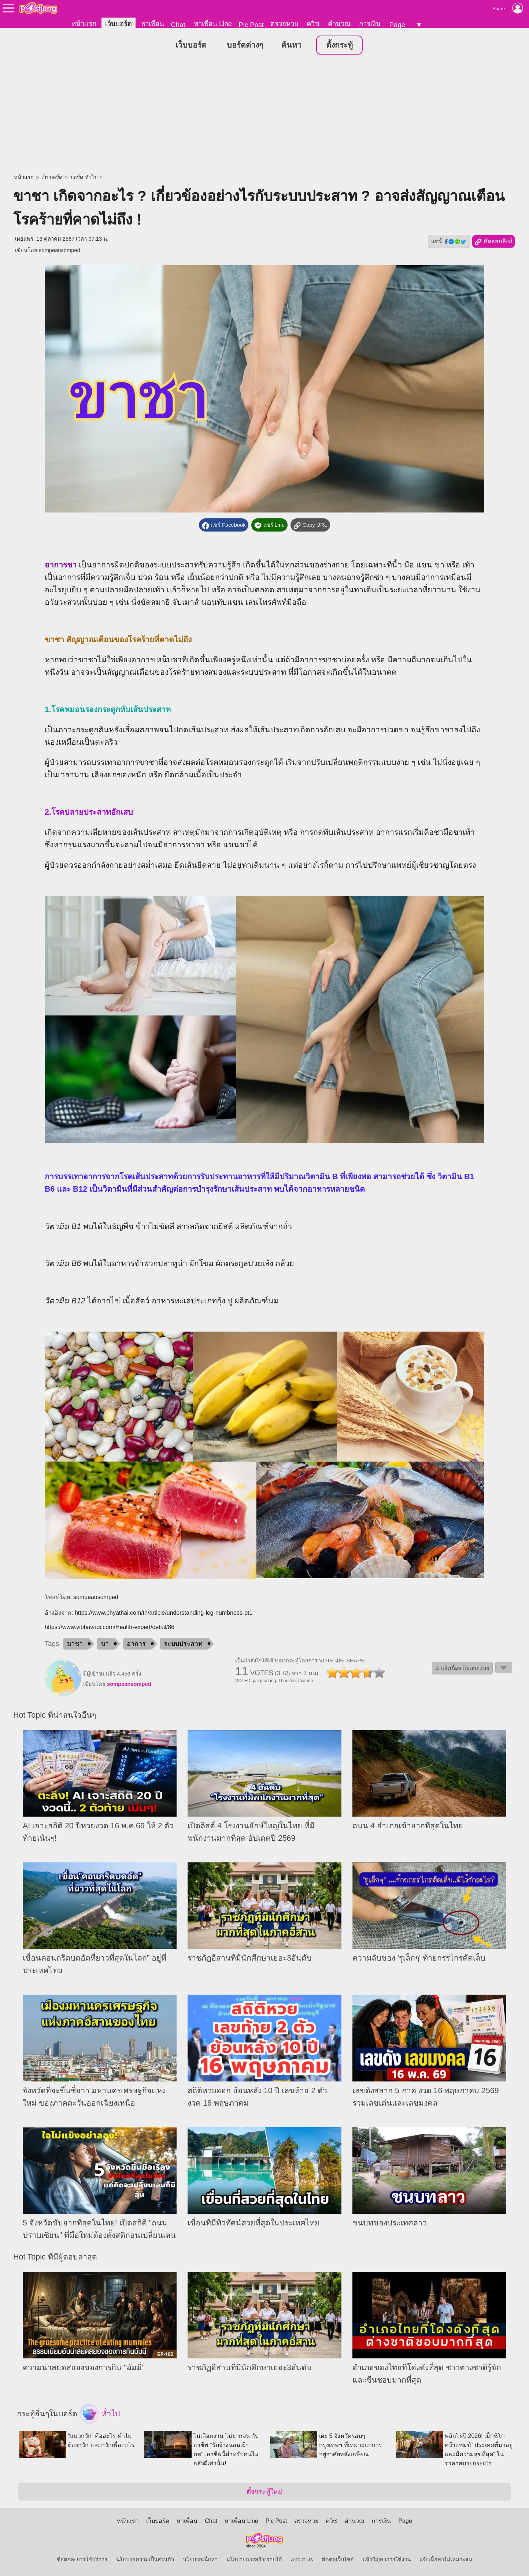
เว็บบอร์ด (118, 23)
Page (397, 25)
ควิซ (313, 23)
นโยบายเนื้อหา (200, 2560)
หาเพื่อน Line (213, 23)
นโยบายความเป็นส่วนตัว (145, 2560)
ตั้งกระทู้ (339, 45)
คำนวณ (339, 23)
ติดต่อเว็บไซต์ (338, 2560)
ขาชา (75, 1644)
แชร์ (449, 241)
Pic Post (250, 25)
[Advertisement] (264, 115)
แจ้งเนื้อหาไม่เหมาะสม (445, 2560)
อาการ (136, 1644)
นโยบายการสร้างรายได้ (254, 2560)
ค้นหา (291, 45)
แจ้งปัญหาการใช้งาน (387, 2560)
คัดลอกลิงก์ (493, 242)
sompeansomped (59, 250)
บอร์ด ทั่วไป (83, 178)
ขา (105, 1644)
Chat (178, 25)
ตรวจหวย (284, 23)
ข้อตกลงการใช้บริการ (82, 2560)
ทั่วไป (99, 2414)
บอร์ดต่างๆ (245, 45)
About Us (302, 2560)
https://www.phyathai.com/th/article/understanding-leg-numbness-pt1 (164, 1613)
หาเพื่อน (152, 23)
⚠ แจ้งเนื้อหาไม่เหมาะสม (462, 1668)
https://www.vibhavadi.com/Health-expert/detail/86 (109, 1627)
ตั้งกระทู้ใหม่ (264, 2492)
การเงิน (370, 23)
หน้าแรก (83, 23)
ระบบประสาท (183, 1644)
